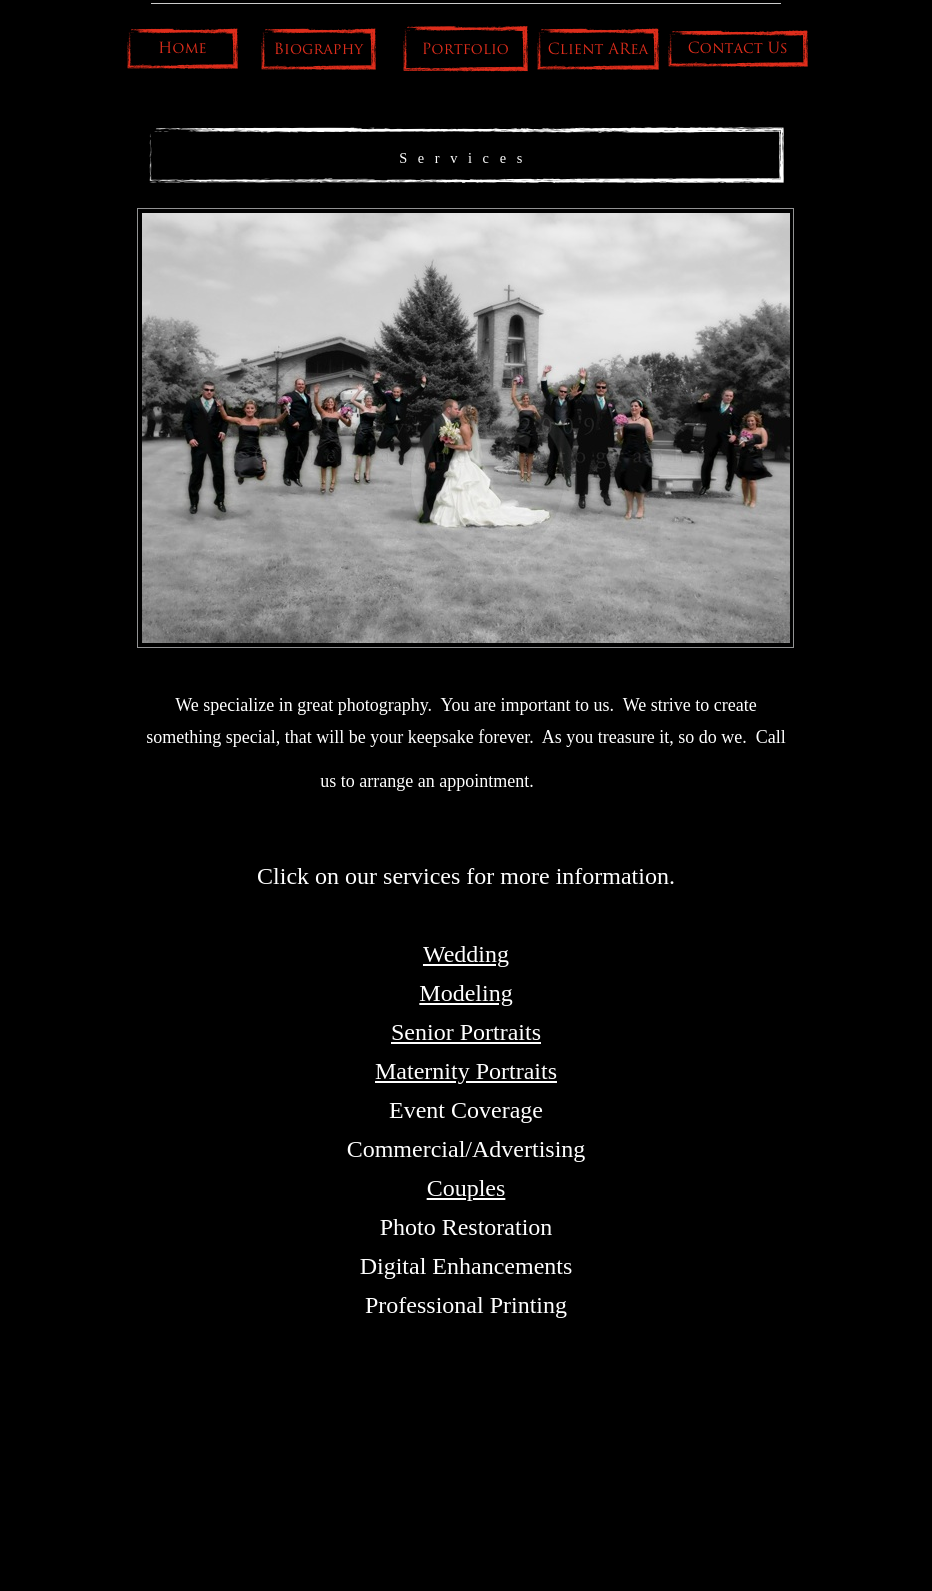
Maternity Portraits (466, 1071)
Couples (466, 1188)
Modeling (465, 993)
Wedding (466, 954)
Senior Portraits (466, 1032)
